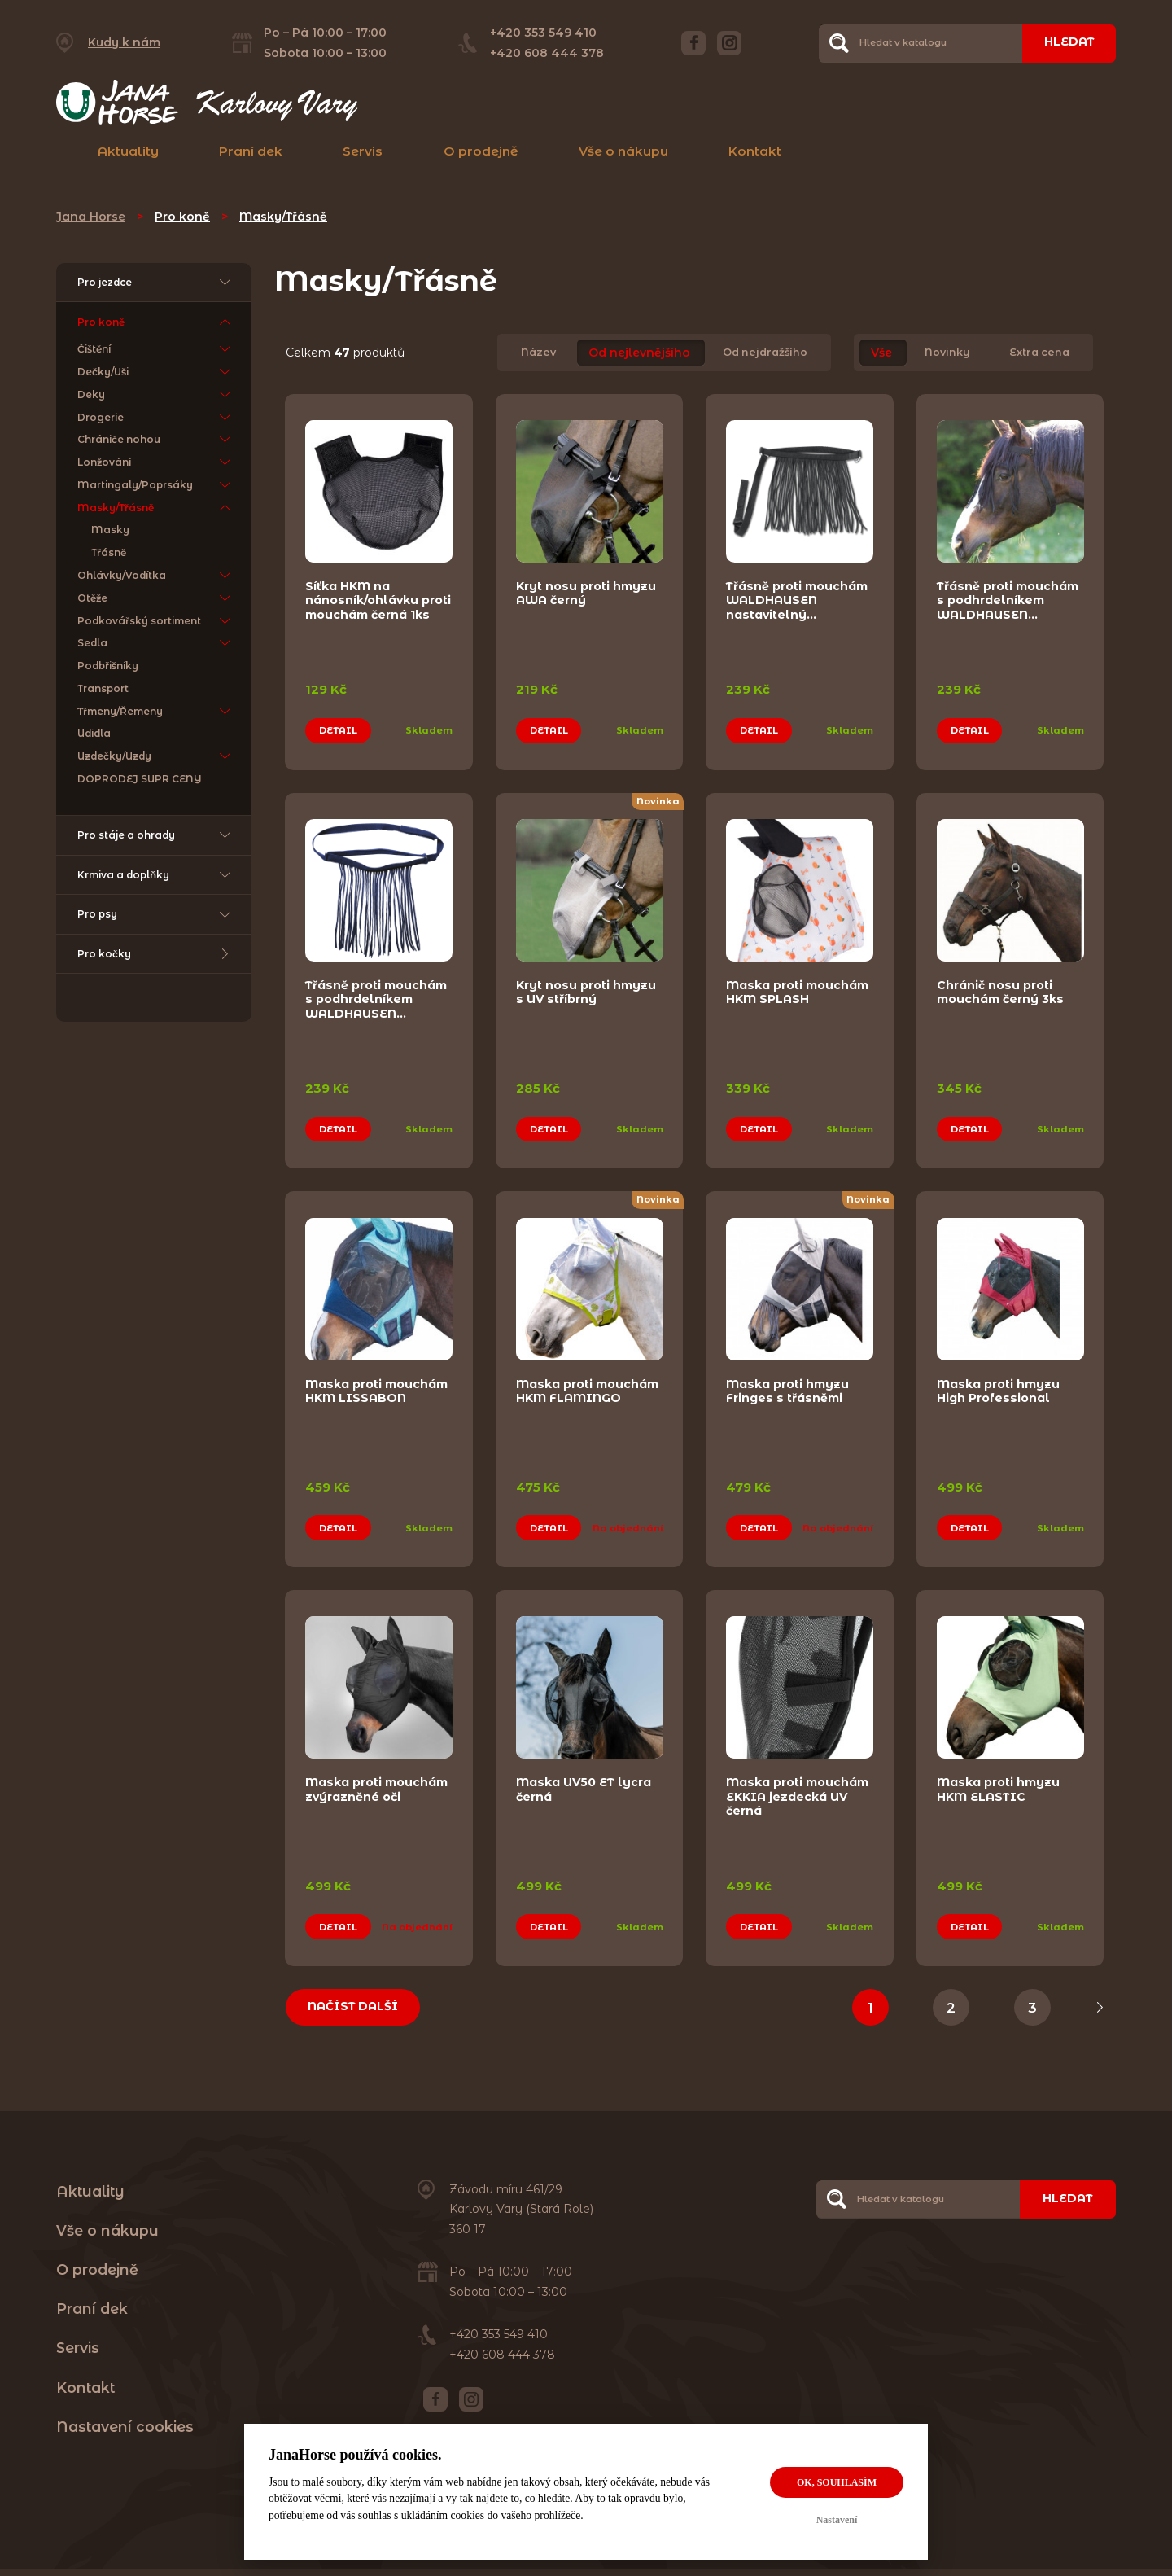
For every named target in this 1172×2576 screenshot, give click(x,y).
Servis (363, 151)
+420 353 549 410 (542, 32)
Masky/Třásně (283, 216)
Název (538, 353)
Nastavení (837, 2520)
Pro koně (182, 216)
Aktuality (128, 151)
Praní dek (250, 151)
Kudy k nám (124, 42)
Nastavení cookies (125, 2433)
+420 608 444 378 (546, 53)
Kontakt (754, 151)
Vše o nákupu (623, 151)
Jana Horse (90, 216)
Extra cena (1039, 353)
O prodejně (481, 151)
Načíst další (354, 2012)
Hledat (1068, 42)
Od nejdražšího (765, 353)
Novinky (947, 353)
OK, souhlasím (837, 2482)
